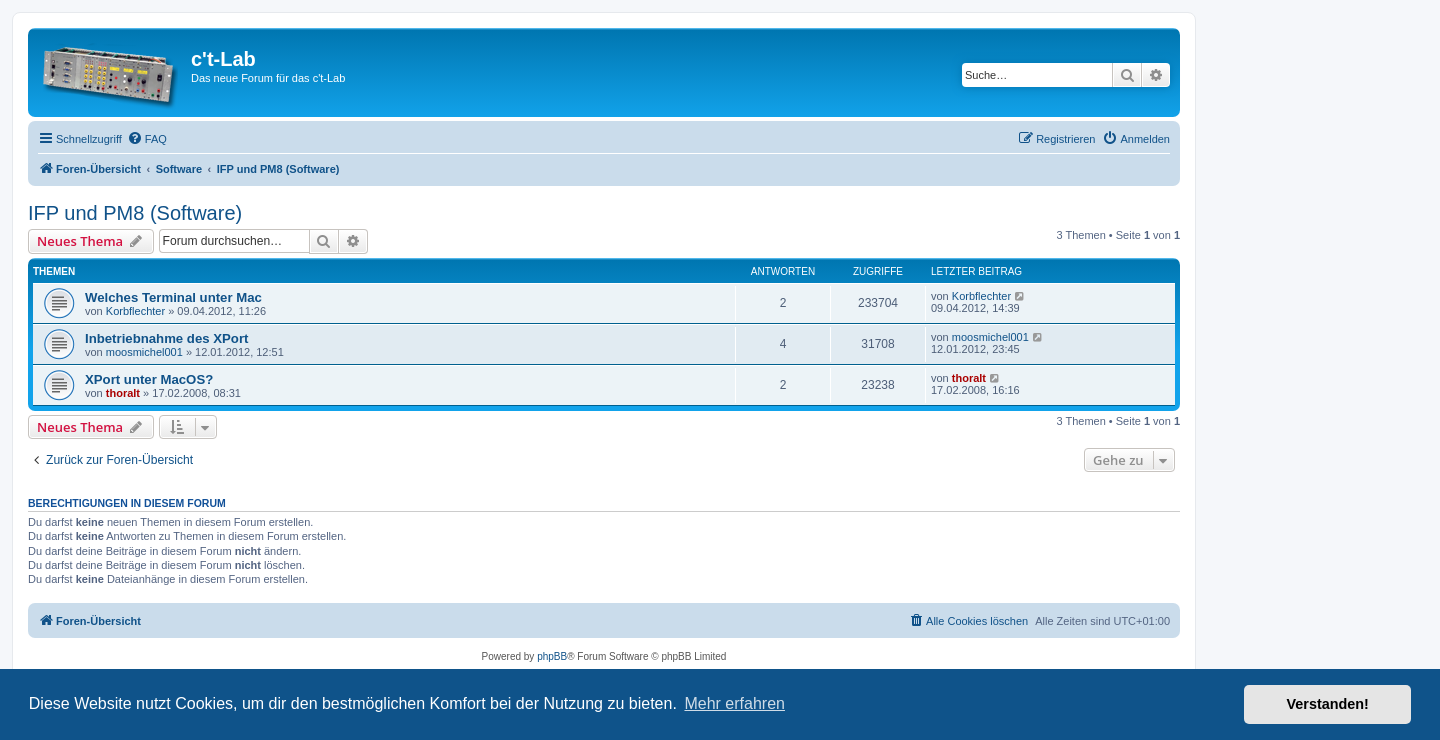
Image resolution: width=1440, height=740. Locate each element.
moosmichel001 (144, 352)
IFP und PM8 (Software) (135, 213)
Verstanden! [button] (1328, 704)
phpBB (552, 656)
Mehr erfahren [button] (734, 703)
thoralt (123, 393)
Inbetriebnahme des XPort (166, 338)
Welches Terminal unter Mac (173, 297)
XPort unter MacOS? (149, 379)
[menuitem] (147, 139)
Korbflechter (135, 311)
